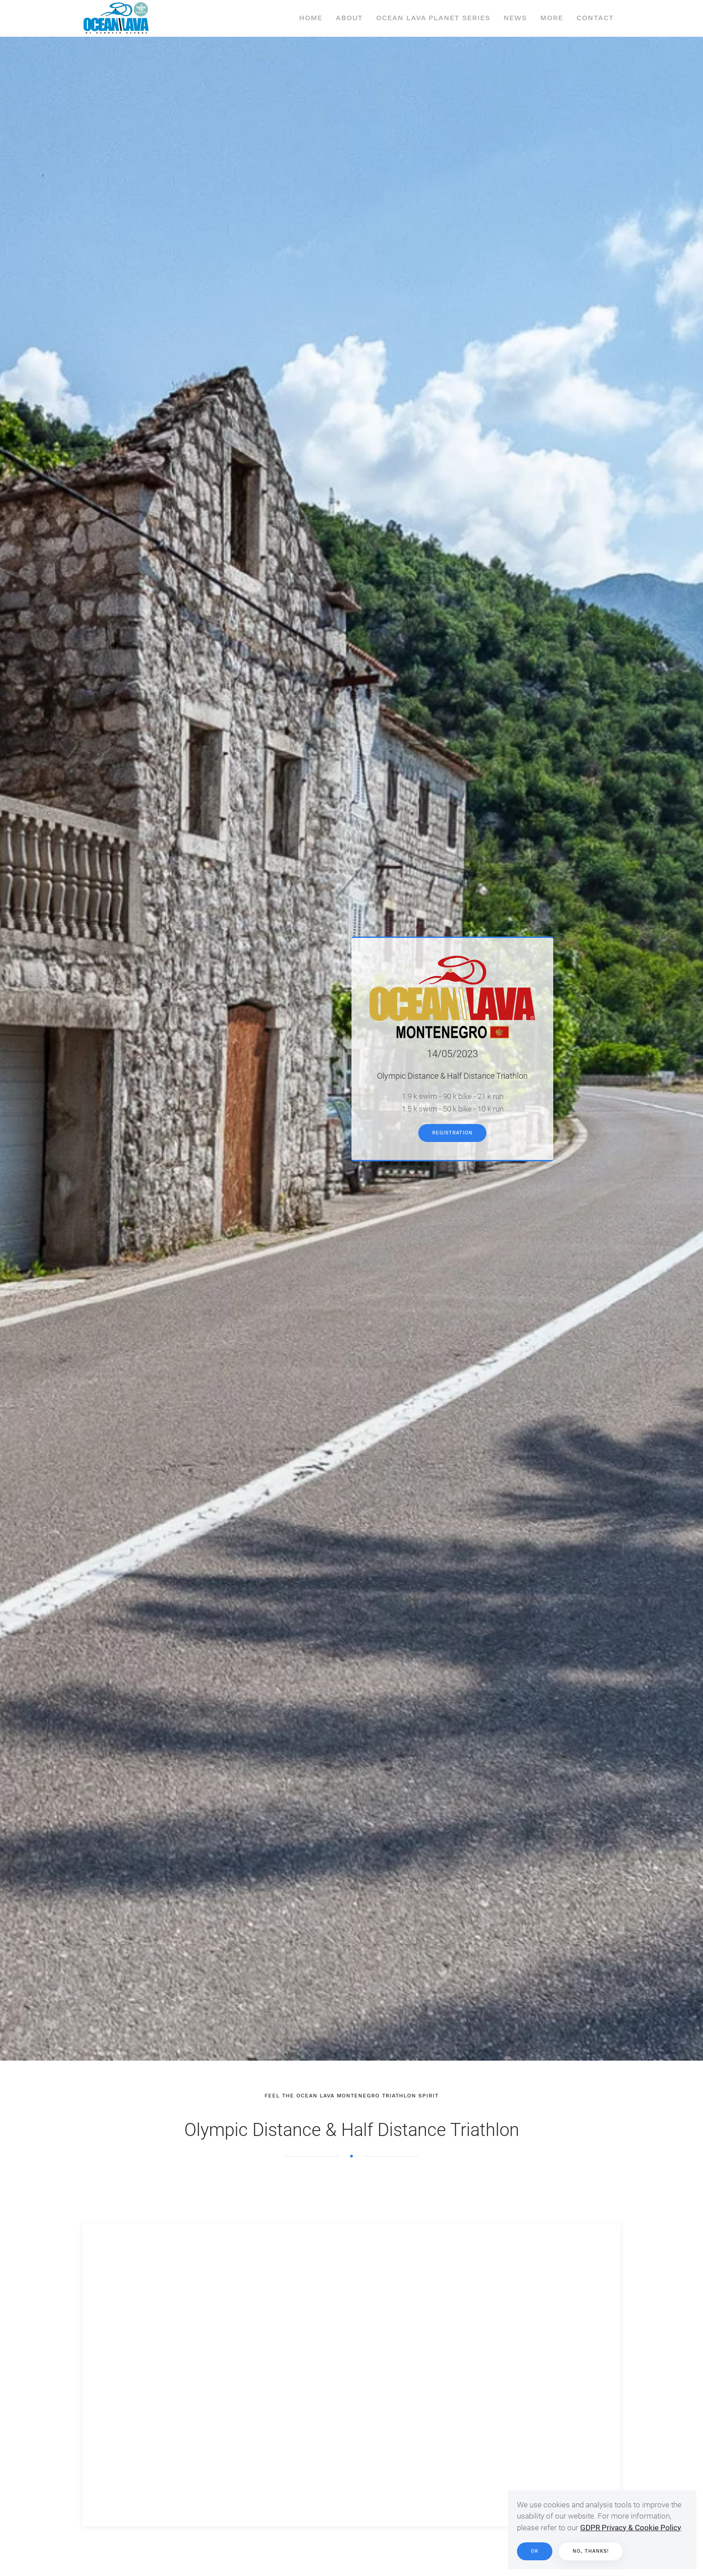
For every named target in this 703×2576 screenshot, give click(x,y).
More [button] (551, 17)
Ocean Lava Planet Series (433, 17)
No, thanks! (591, 2551)
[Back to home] (116, 18)
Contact (595, 17)
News (515, 17)
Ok (534, 2551)
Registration (452, 1133)
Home (310, 17)
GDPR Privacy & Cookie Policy (630, 2527)
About (349, 17)
